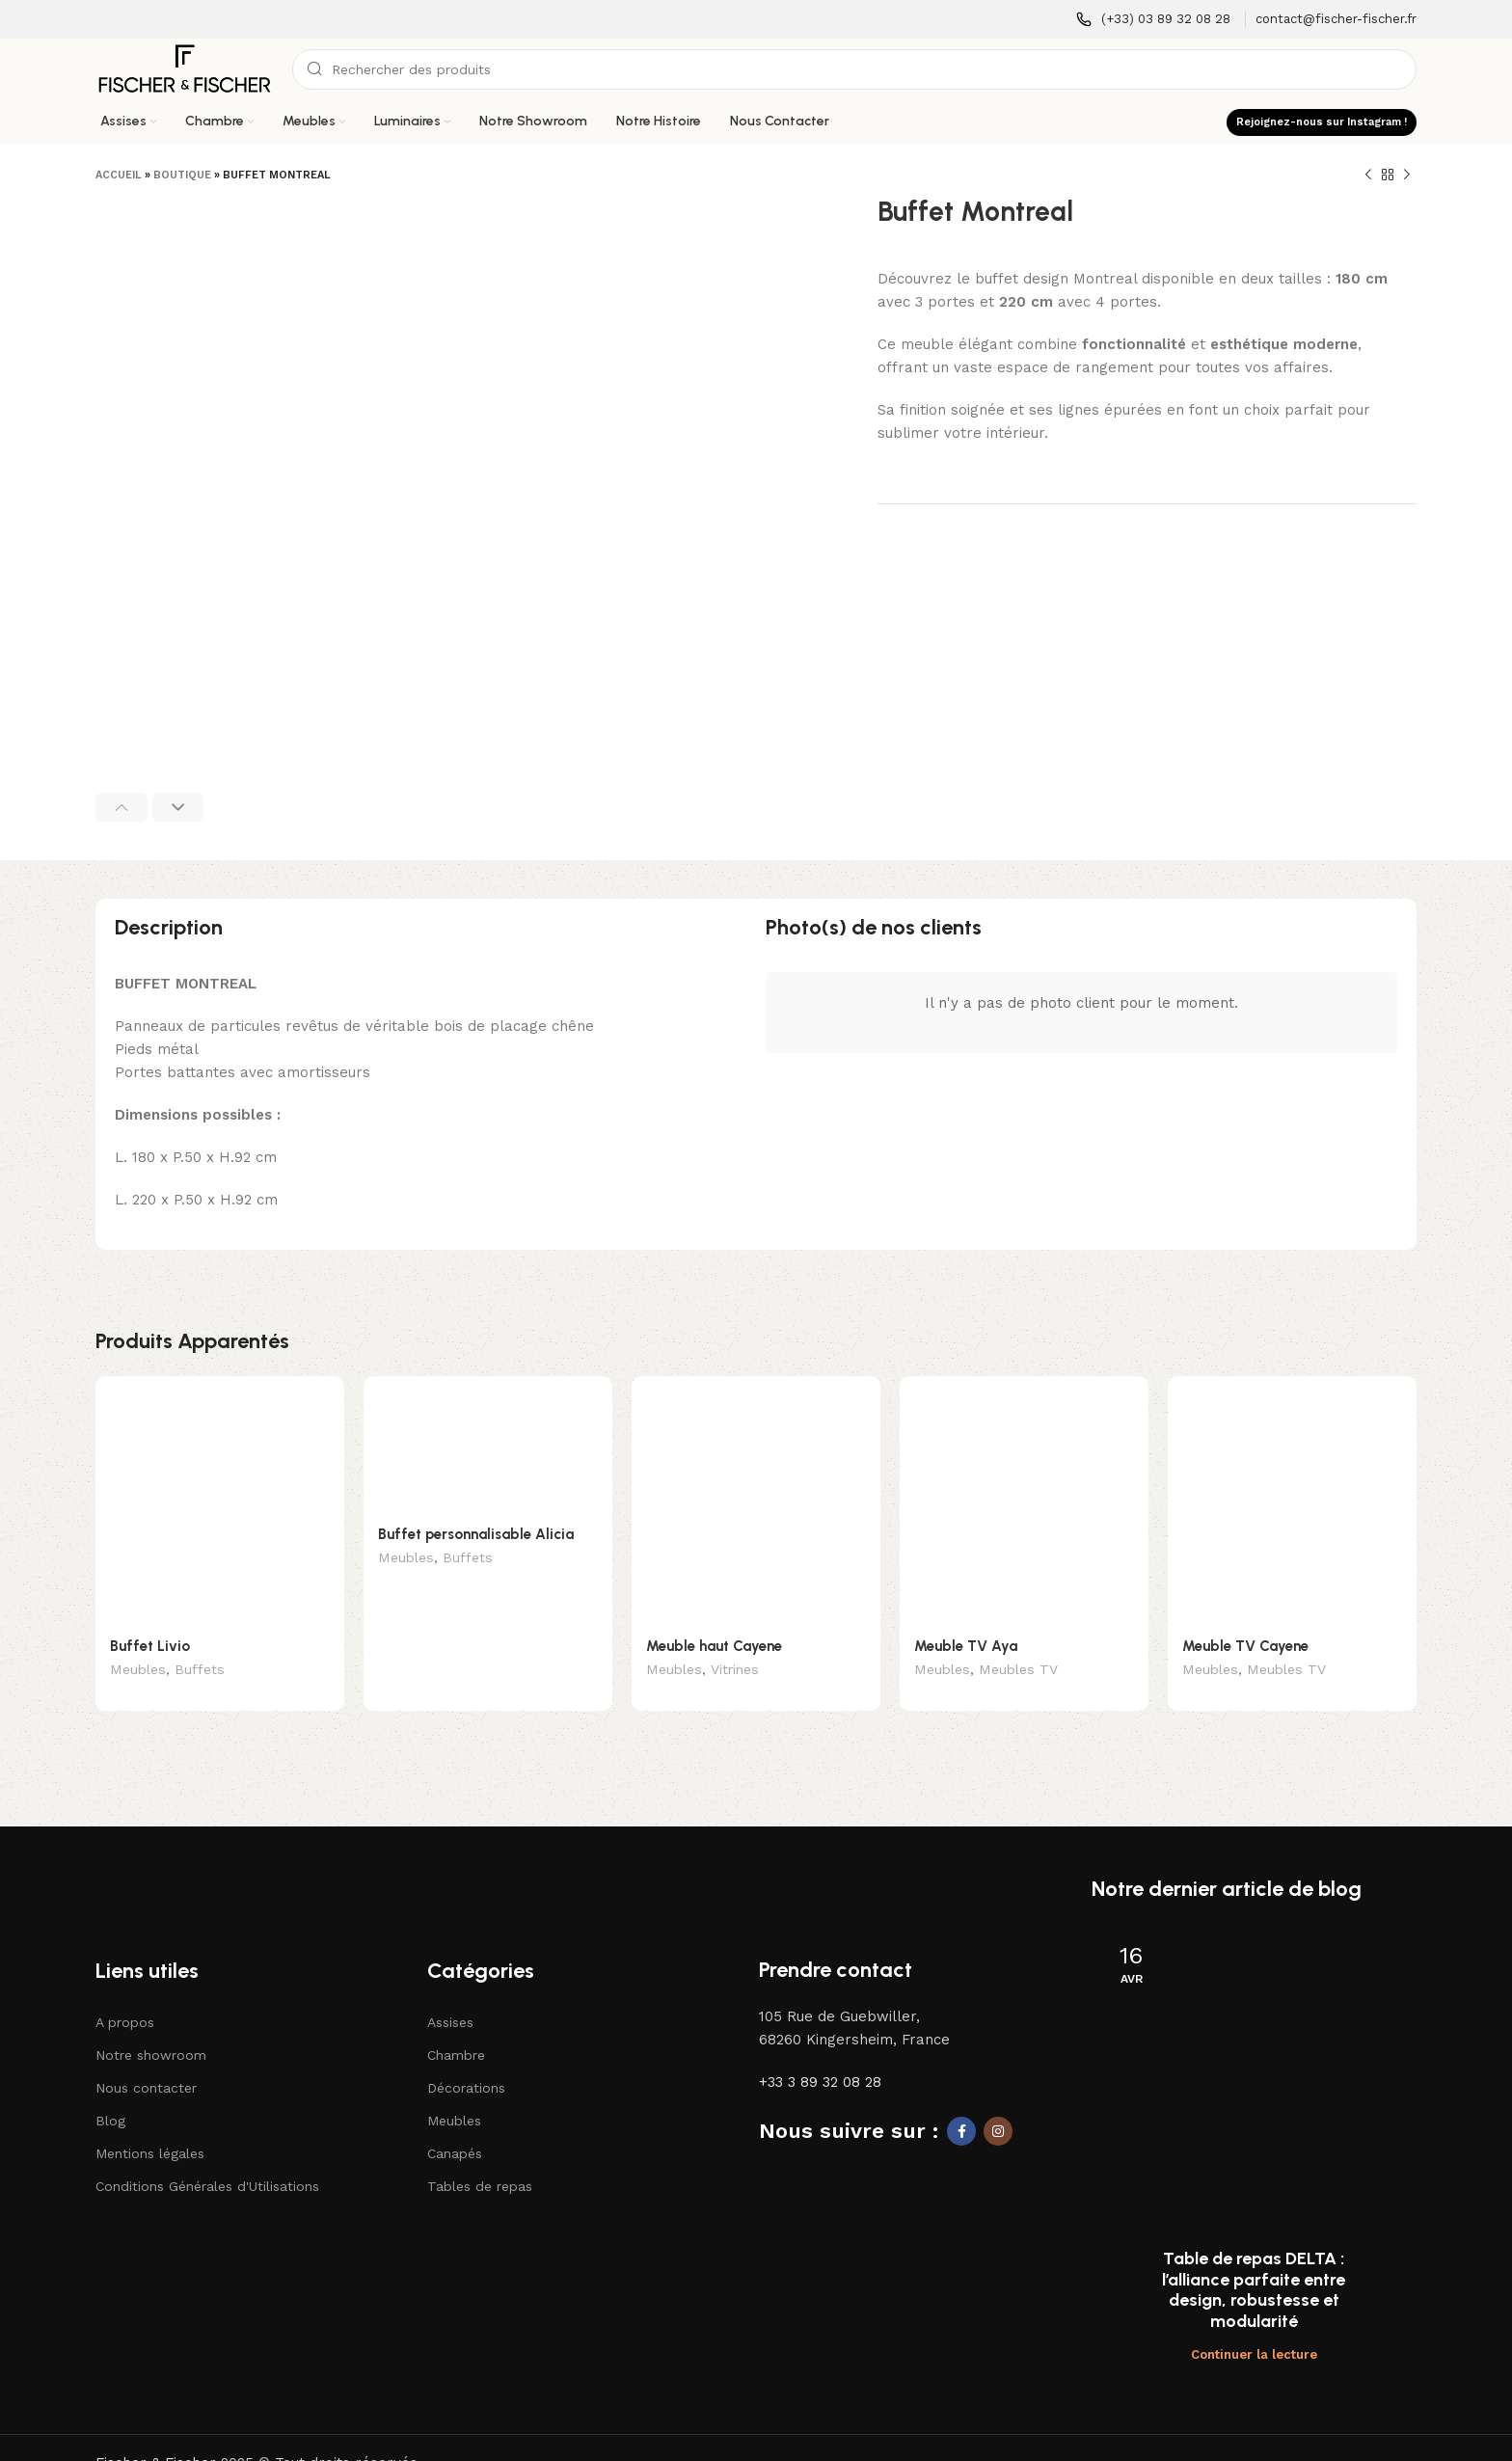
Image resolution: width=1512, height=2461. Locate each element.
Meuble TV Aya (965, 1646)
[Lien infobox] (1153, 20)
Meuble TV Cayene (1245, 1646)
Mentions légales (149, 2125)
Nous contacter (146, 2059)
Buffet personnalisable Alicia (476, 1534)
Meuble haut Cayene (714, 1646)
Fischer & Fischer (155, 2331)
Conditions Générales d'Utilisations (207, 2158)
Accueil (118, 175)
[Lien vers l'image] (183, 1856)
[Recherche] (854, 69)
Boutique (182, 175)
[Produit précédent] (1368, 175)
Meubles (138, 1671)
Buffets (200, 1671)
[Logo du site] (184, 68)
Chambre (456, 2026)
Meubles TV (1018, 1671)
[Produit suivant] (1407, 175)
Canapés (454, 2125)
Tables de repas (479, 2158)
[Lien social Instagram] (998, 2102)
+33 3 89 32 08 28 (820, 2053)
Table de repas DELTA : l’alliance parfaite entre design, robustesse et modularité (1253, 2159)
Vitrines (735, 1671)
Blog (110, 2091)
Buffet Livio (150, 1646)
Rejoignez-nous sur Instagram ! (1321, 122)
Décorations (466, 2059)
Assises (450, 1993)
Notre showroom (150, 2026)
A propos (124, 1993)
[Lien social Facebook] (961, 2102)
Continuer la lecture (1254, 2223)
